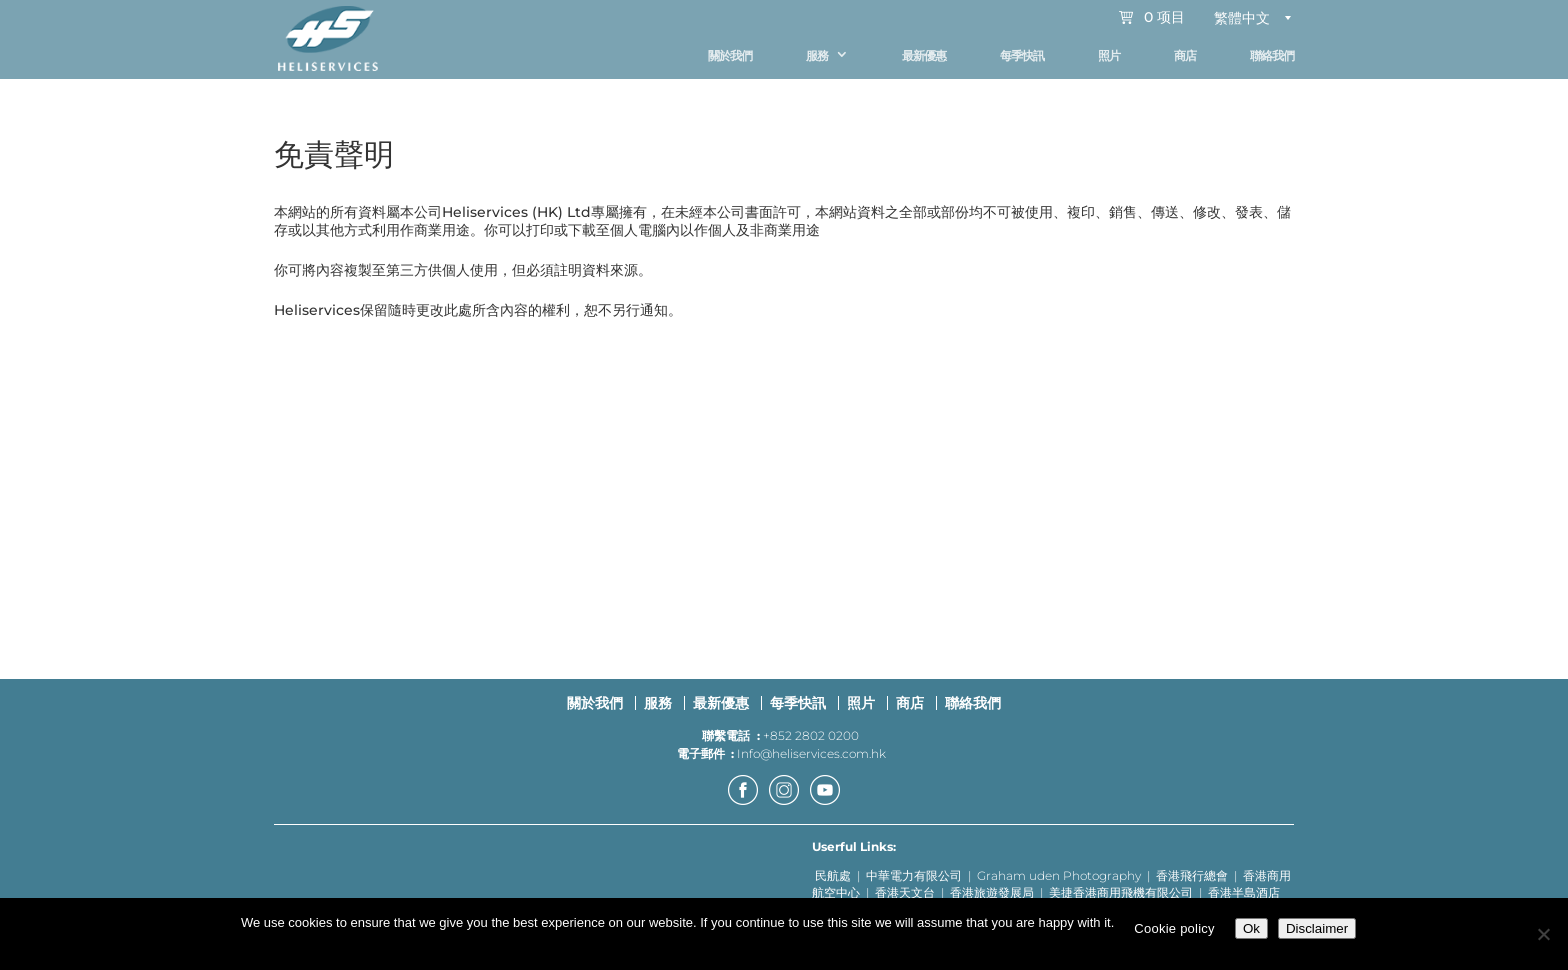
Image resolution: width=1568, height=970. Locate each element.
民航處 (833, 885)
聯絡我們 (1272, 55)
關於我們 (730, 55)
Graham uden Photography (1059, 885)
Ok (1251, 928)
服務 (817, 55)
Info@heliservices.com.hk (811, 762)
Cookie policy (1174, 928)
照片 (1109, 55)
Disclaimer (1317, 928)
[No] (1543, 934)
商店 (1185, 55)
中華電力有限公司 (914, 885)
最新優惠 (924, 55)
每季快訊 (1022, 55)
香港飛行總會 (1192, 885)
